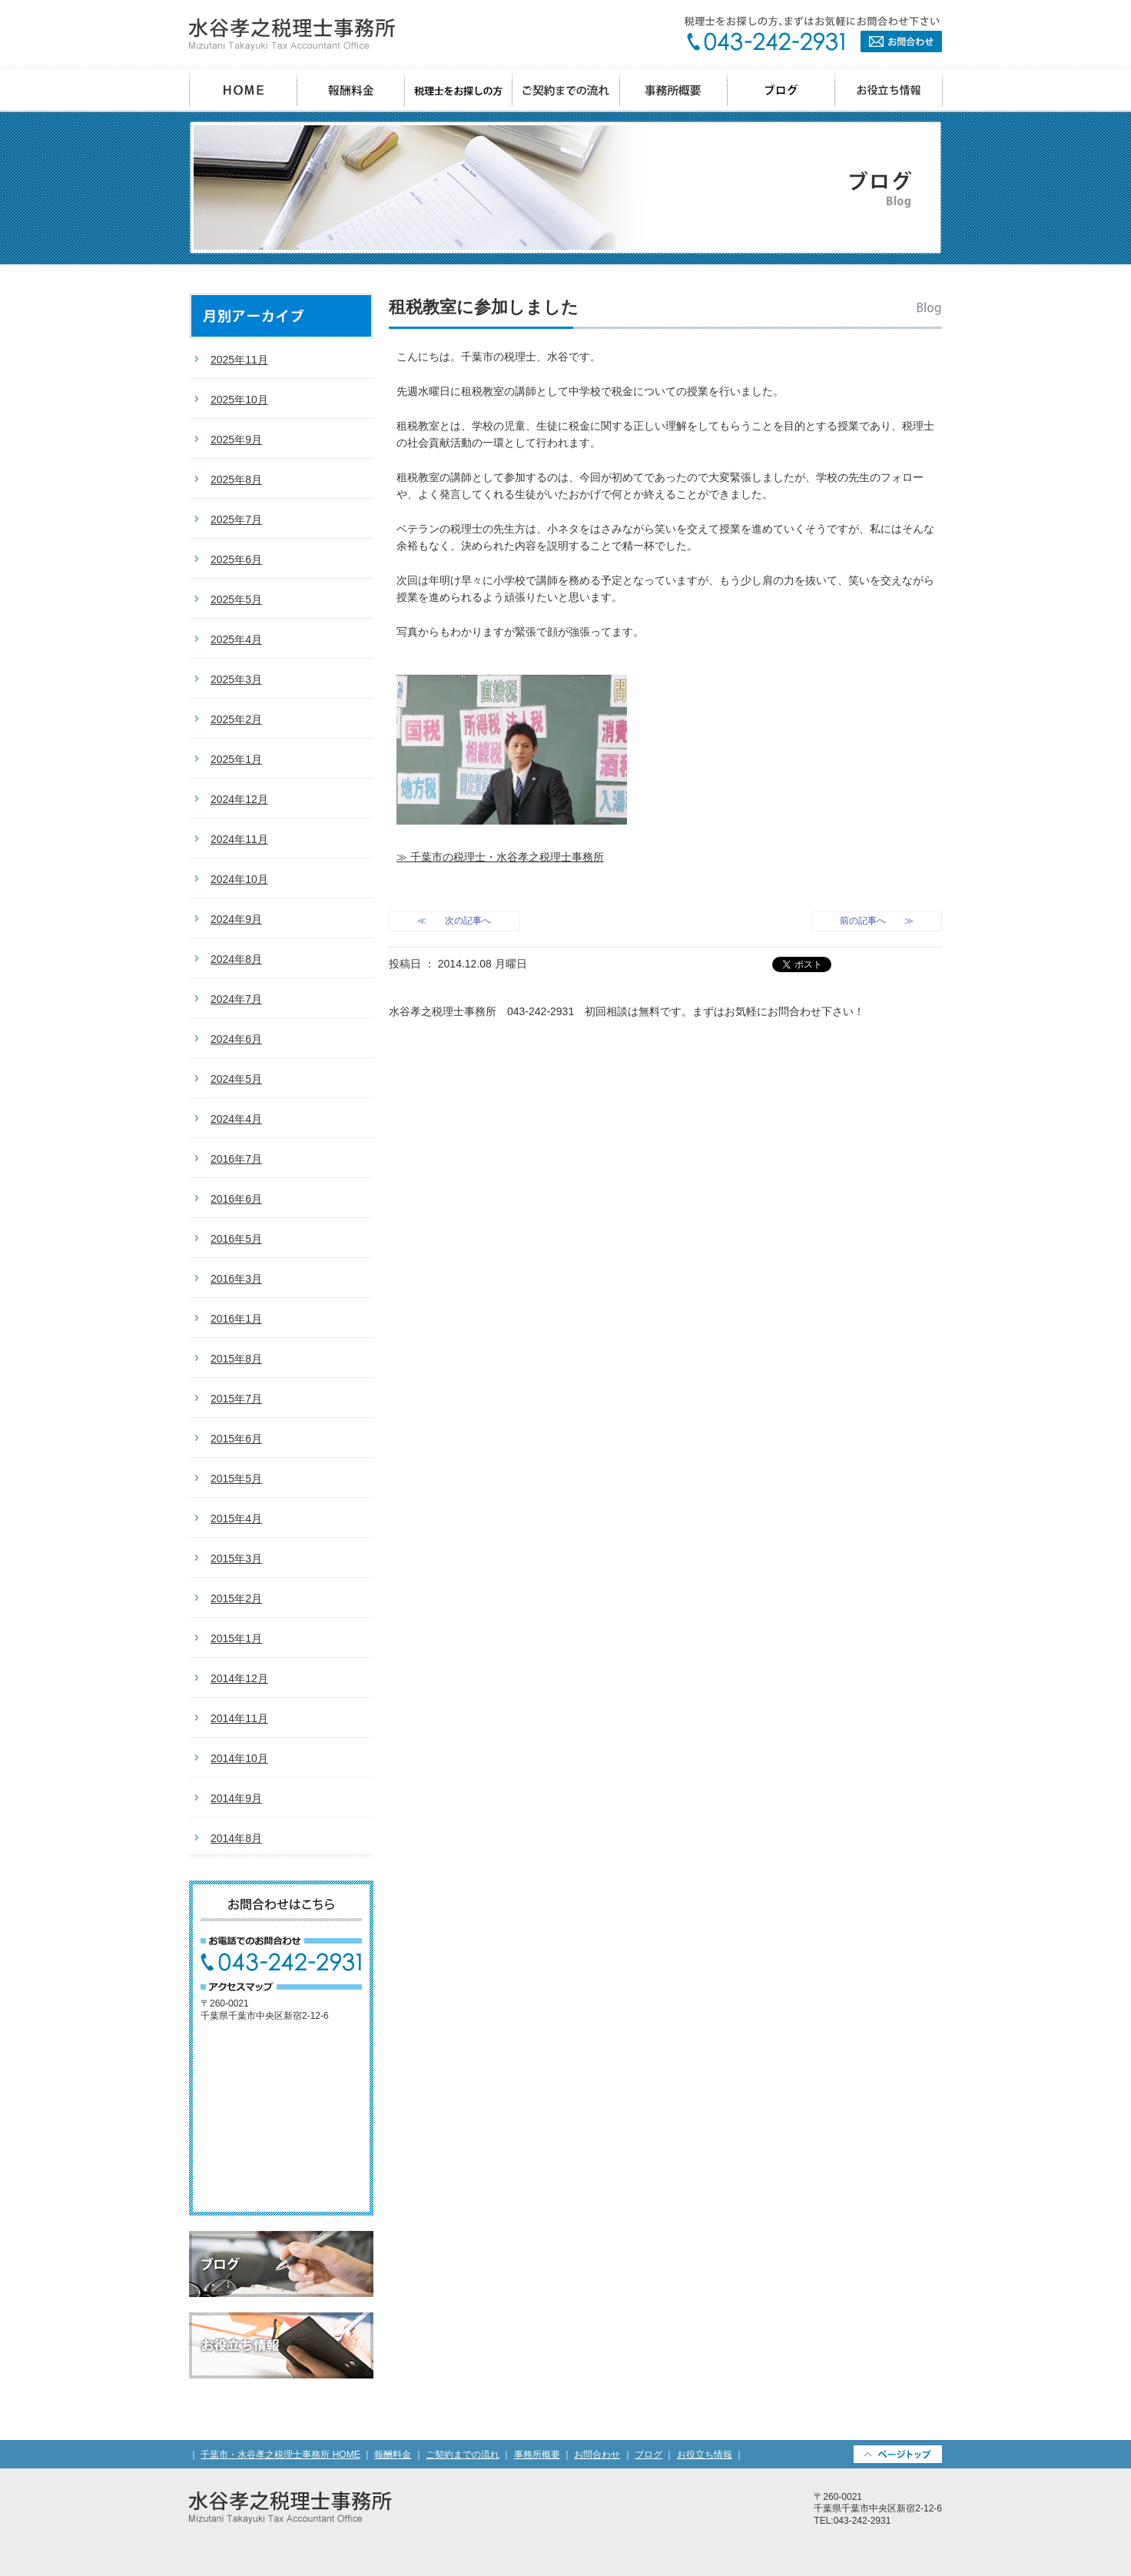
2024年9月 (236, 919)
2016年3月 (236, 1279)
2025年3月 (236, 679)
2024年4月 (236, 1119)
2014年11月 (239, 1718)
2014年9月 (236, 1798)
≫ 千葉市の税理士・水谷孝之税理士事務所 (500, 857)
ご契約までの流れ (566, 90)
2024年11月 (239, 839)
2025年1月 (236, 759)
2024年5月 (236, 1079)
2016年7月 (236, 1159)
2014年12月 (239, 1678)
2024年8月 (236, 959)
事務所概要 (674, 90)
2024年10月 (239, 879)
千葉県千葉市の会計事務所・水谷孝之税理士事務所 (292, 34)
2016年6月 (236, 1199)
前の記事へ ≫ (877, 920)
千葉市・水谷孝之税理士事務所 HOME (280, 2454)
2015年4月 (236, 1518)
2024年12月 (239, 799)
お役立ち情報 (889, 90)
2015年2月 (236, 1598)
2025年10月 (239, 399)
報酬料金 (351, 90)
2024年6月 (236, 1039)
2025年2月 (236, 719)
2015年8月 (236, 1359)
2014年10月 (239, 1758)
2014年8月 (236, 1838)
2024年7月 (236, 999)
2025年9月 (236, 439)
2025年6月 (236, 559)
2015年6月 (236, 1438)
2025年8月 (236, 479)
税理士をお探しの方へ (458, 90)
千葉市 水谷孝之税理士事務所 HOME (243, 90)
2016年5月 (236, 1239)
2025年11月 (239, 360)
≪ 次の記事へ (454, 920)
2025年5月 (236, 599)
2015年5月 (236, 1478)
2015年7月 (236, 1399)
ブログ (781, 90)
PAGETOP (898, 2454)
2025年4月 (236, 639)
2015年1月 (236, 1638)
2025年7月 (236, 519)
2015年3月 (236, 1558)
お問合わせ (813, 34)
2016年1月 (236, 1319)
